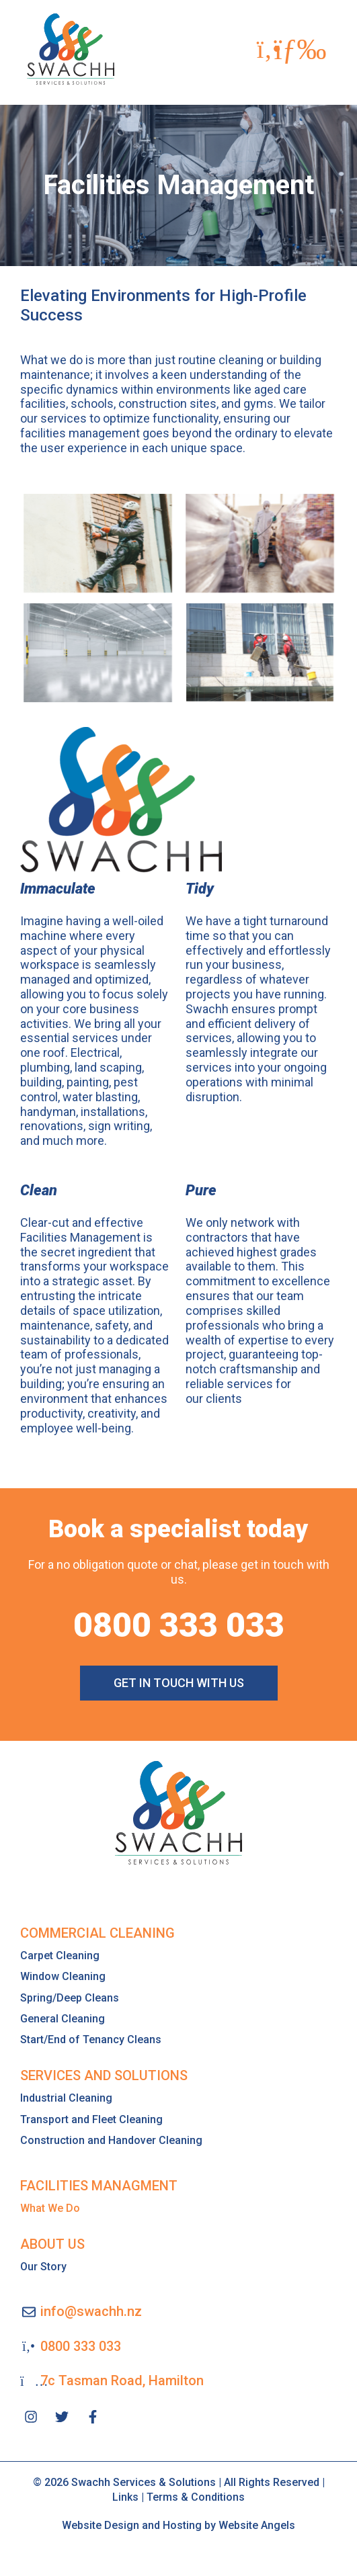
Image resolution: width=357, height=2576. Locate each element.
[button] (300, 49)
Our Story (43, 2266)
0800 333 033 (178, 1625)
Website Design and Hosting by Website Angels (178, 2525)
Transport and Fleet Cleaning (91, 2119)
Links (125, 2497)
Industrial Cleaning (66, 2098)
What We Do (50, 2208)
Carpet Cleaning (60, 1955)
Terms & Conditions (196, 2497)
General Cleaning (62, 2018)
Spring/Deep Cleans (69, 1997)
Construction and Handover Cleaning (111, 2140)
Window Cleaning (63, 1976)
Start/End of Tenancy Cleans (90, 2039)
